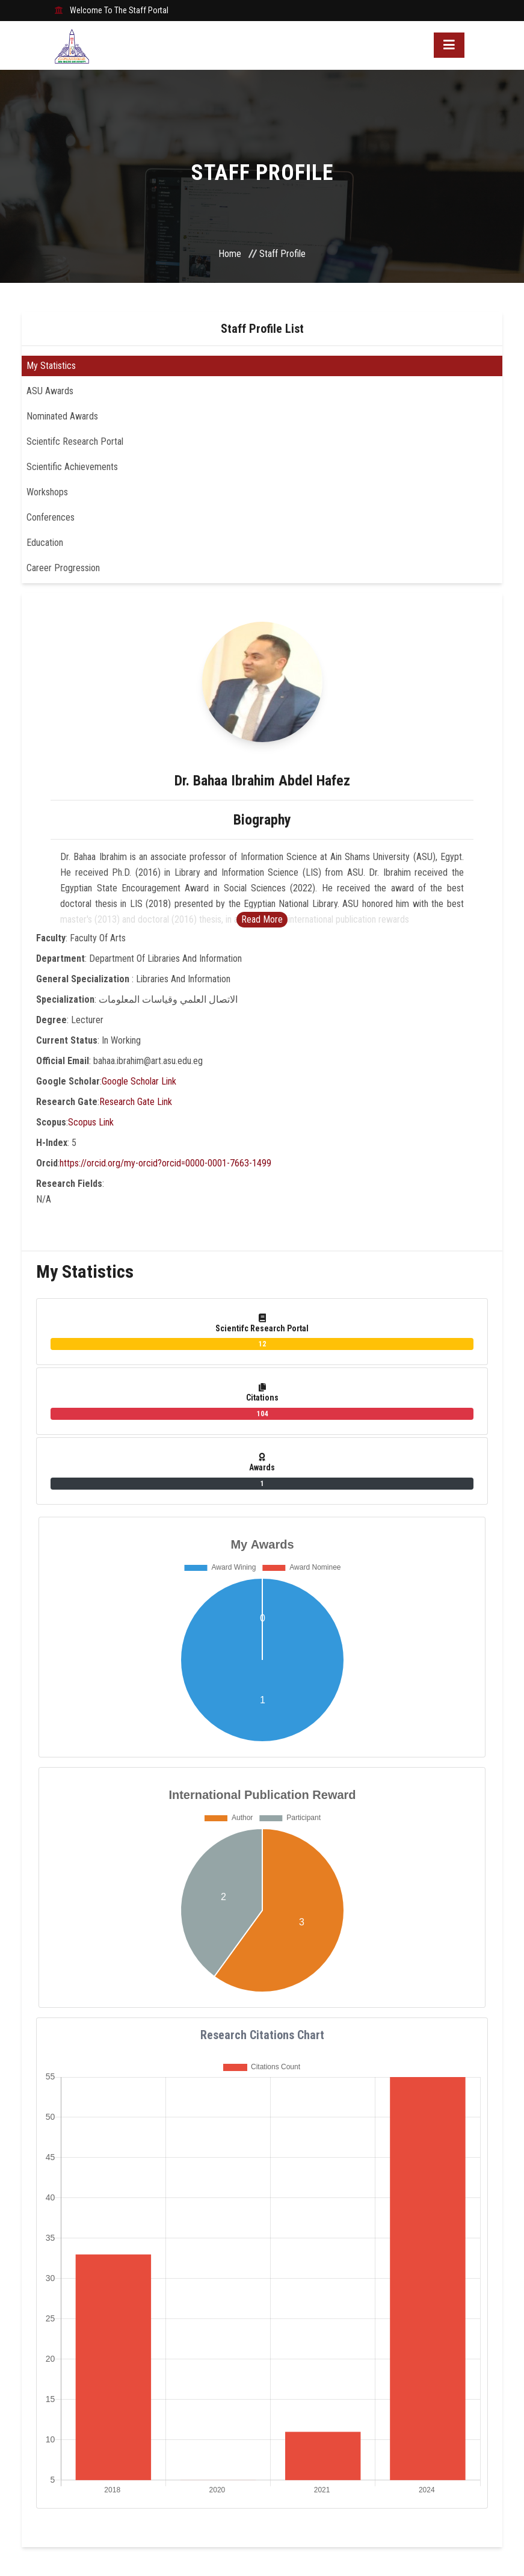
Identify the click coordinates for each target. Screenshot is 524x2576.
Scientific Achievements (72, 466)
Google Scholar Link (139, 1081)
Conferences (50, 517)
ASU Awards (49, 391)
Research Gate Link (135, 1101)
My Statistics (51, 365)
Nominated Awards (62, 416)
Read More (262, 919)
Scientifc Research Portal (74, 441)
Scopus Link (91, 1122)
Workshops (47, 492)
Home (229, 253)
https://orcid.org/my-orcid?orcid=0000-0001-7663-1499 (165, 1163)
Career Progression (63, 568)
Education (44, 542)
